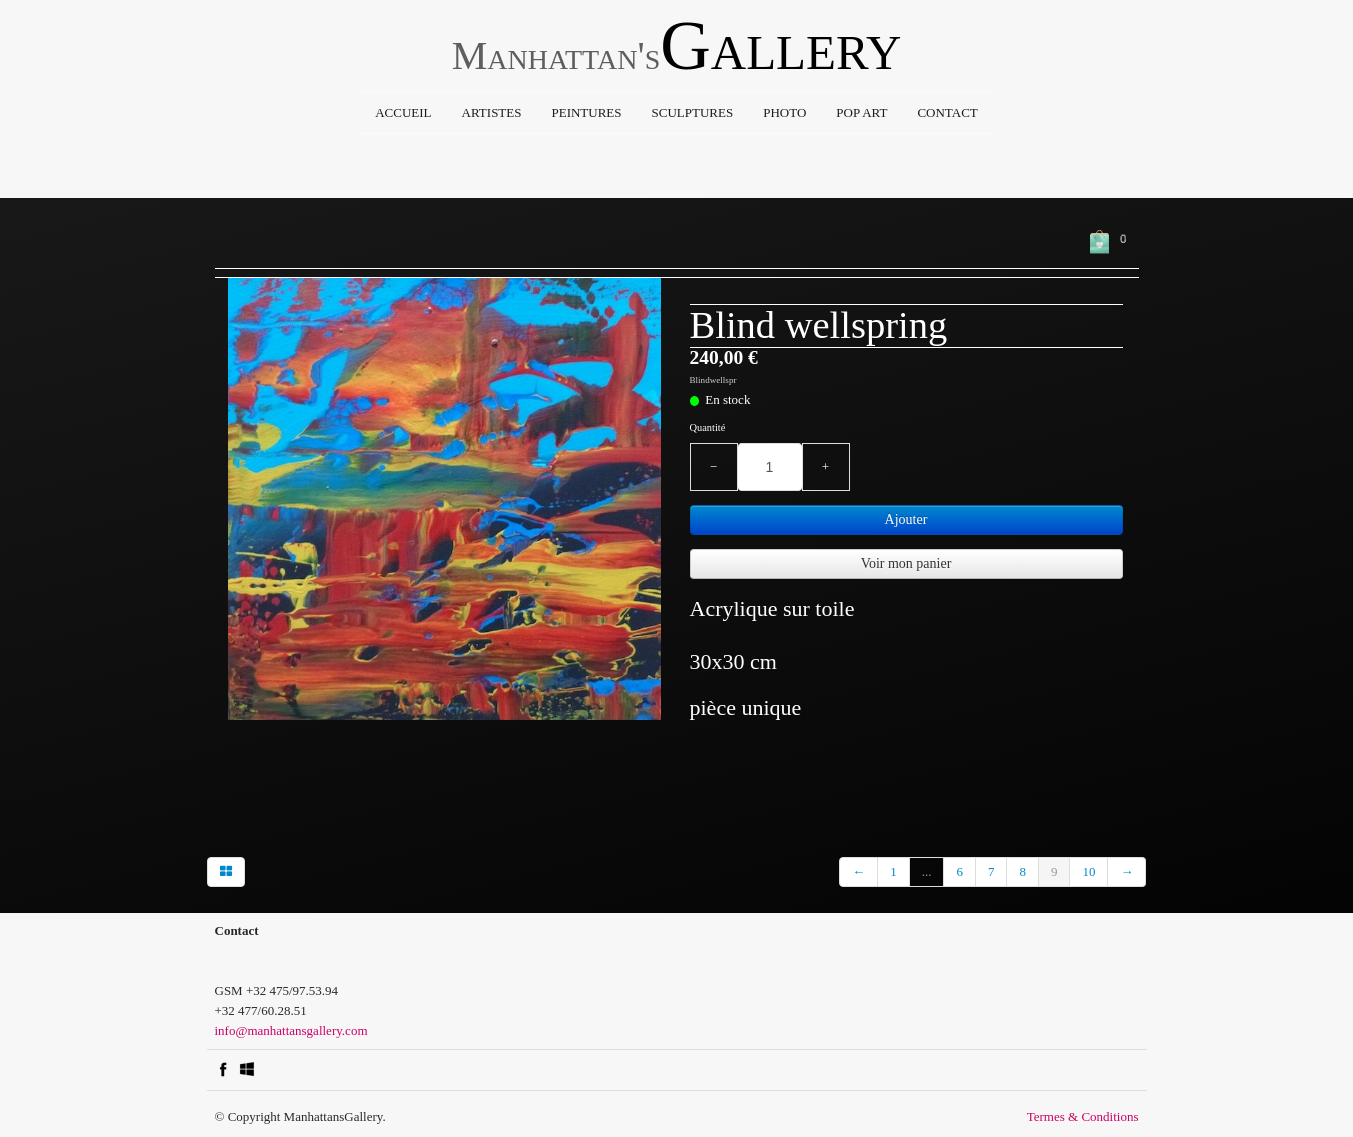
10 (1088, 871)
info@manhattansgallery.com (291, 1030)
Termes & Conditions (1083, 1116)
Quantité (708, 427)
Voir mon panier (906, 563)
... (927, 871)
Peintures (586, 112)
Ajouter (906, 519)
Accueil (403, 112)
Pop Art (861, 112)
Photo (784, 112)
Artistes (492, 112)
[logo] (677, 51)
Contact (947, 112)
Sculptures (693, 112)
